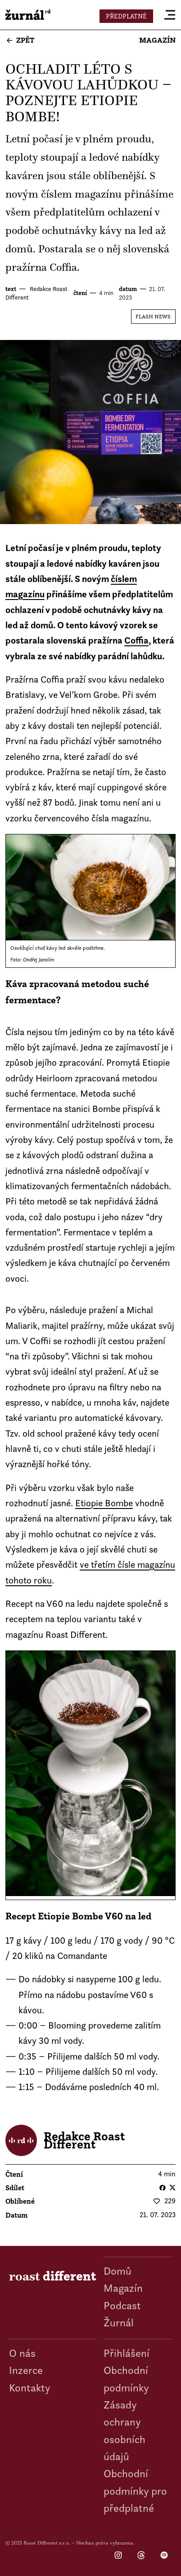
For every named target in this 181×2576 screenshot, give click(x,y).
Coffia (136, 640)
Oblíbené (20, 2201)
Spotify (164, 2555)
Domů (117, 2270)
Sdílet (14, 2187)
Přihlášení (126, 2353)
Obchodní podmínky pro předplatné (135, 2490)
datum (128, 289)
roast (27, 15)
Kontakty (29, 2387)
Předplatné (126, 16)
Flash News (153, 316)
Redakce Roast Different (84, 2140)
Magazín (157, 40)
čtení (80, 293)
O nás (22, 2353)
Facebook (162, 2187)
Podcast (122, 2305)
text (10, 289)
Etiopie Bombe (104, 1503)
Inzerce (26, 2370)
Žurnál (119, 2322)
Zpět (25, 40)
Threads (141, 2555)
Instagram (118, 2555)
